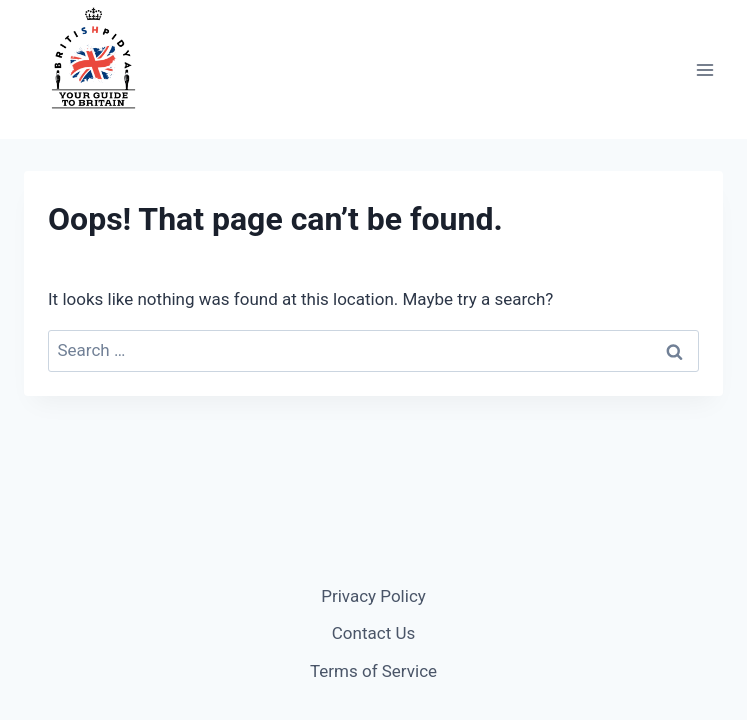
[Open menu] (704, 69)
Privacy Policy (373, 596)
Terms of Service (373, 671)
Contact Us (373, 633)
